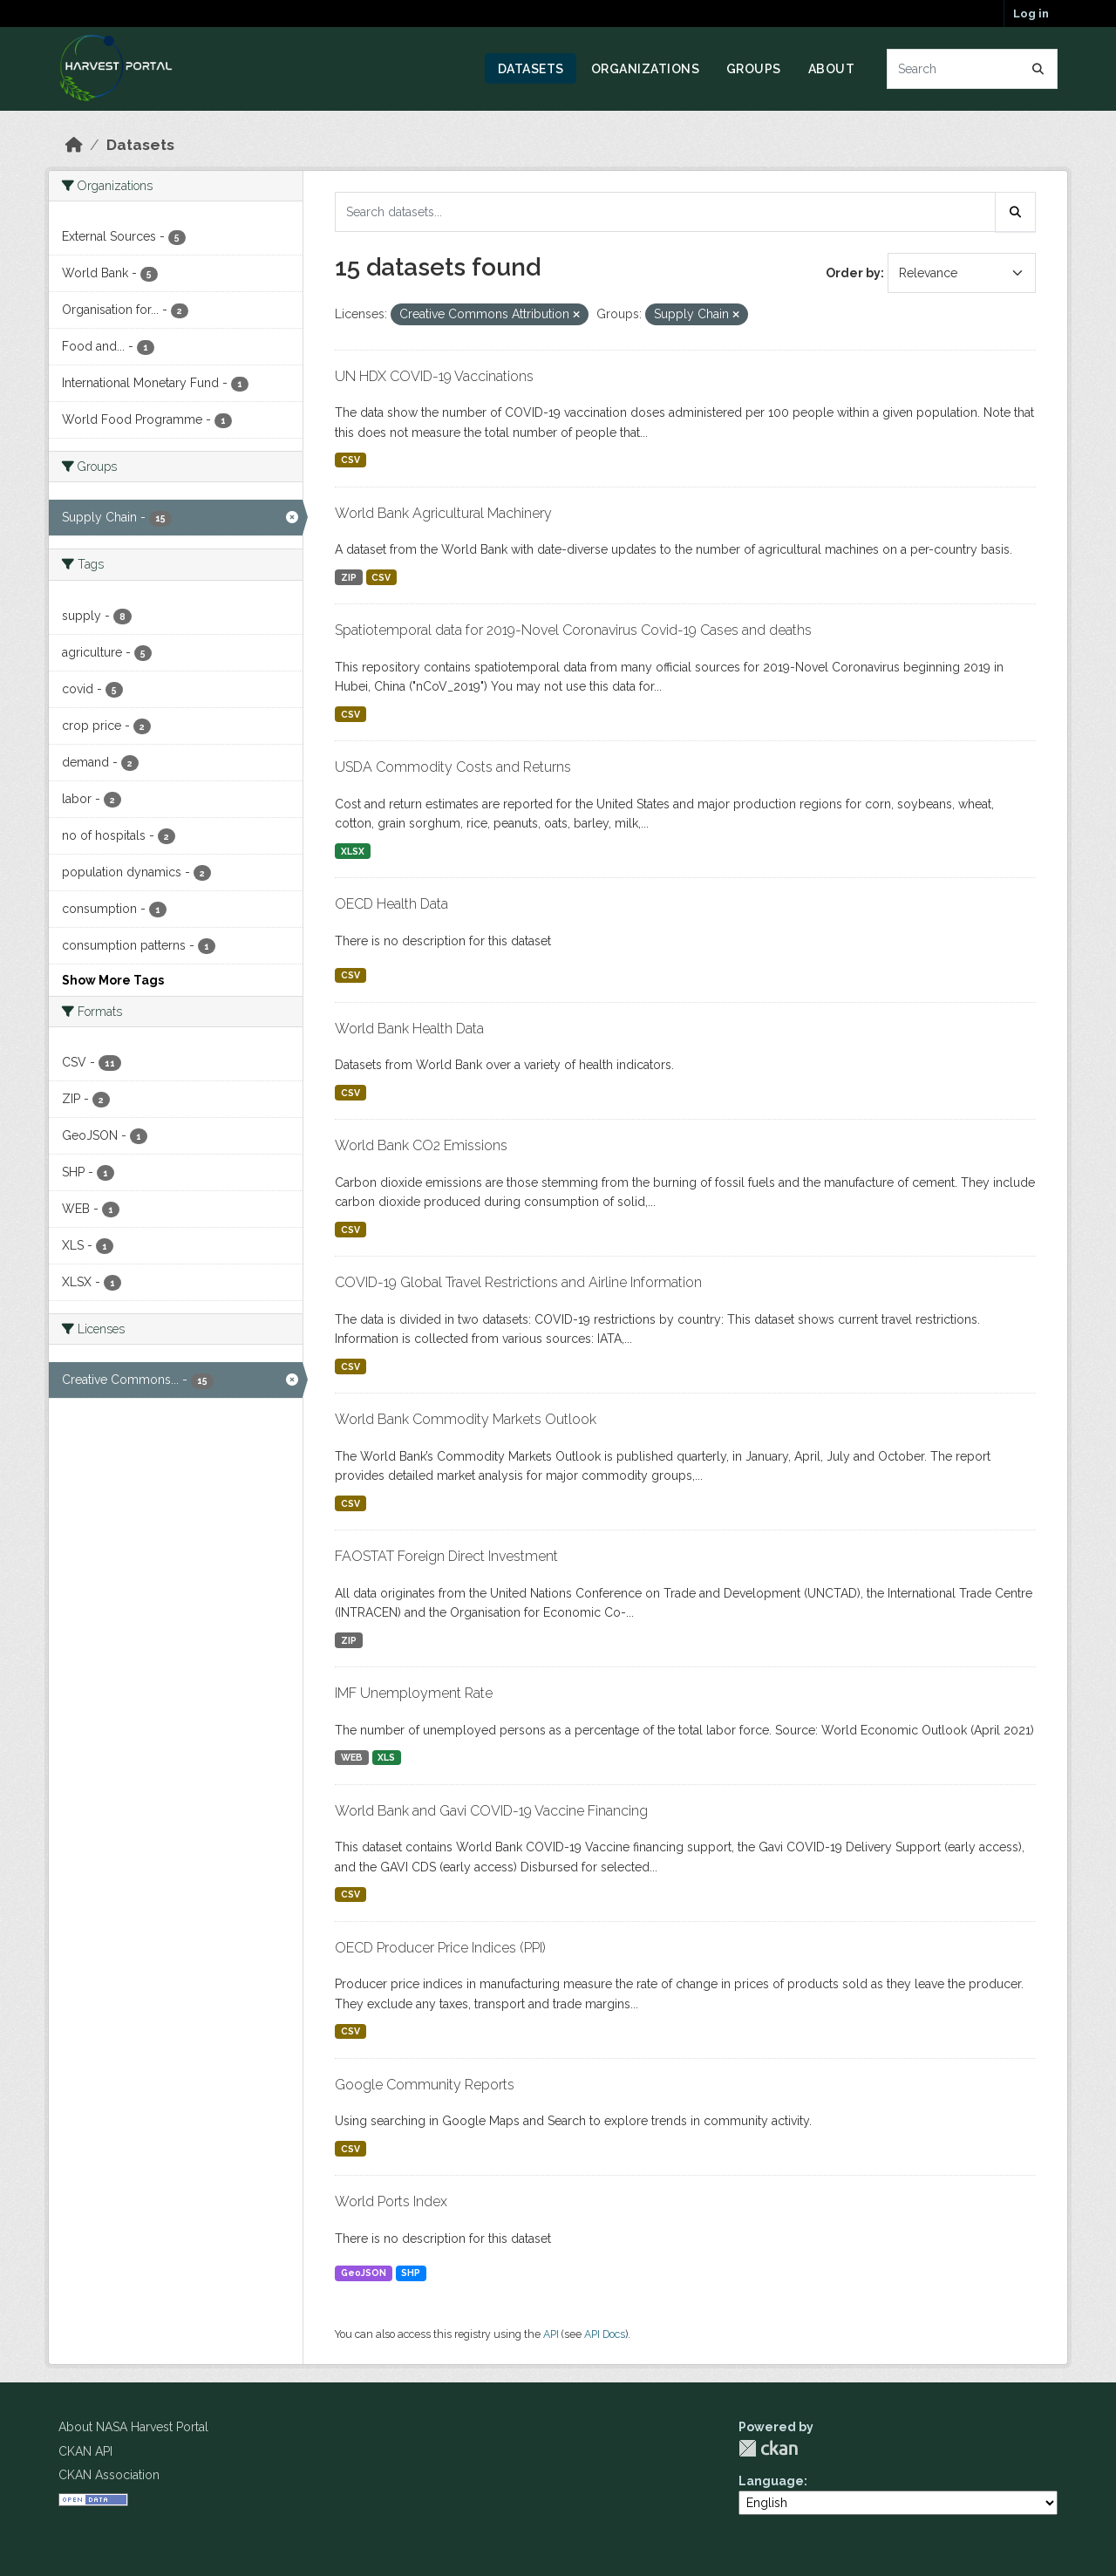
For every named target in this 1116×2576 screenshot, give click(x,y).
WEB (352, 1757)
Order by (853, 273)
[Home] (74, 144)
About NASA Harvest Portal (133, 2427)
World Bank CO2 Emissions (421, 1145)
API (551, 2334)
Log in (1031, 13)
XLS (386, 1757)
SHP (410, 2272)
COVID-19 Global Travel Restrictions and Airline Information (518, 1282)
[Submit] (1038, 69)
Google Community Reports (424, 2084)
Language (771, 2481)
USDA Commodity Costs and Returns (453, 767)
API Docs (604, 2334)
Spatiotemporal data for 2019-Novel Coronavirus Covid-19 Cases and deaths (573, 630)
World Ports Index (391, 2201)
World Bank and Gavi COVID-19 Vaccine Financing (491, 1811)
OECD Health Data (391, 904)
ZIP (349, 577)
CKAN (768, 2448)
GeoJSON (363, 2272)
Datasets (531, 69)
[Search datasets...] (972, 69)
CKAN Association (109, 2475)
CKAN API (85, 2451)
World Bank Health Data (409, 1028)
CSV (350, 459)
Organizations (645, 69)
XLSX (352, 851)
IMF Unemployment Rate (414, 1693)
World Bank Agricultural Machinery (443, 513)
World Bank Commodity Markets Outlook (465, 1419)
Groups (753, 69)
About (831, 69)
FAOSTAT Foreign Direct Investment (446, 1556)
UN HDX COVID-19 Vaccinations (434, 376)
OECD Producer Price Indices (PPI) (440, 1947)
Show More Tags (113, 980)
